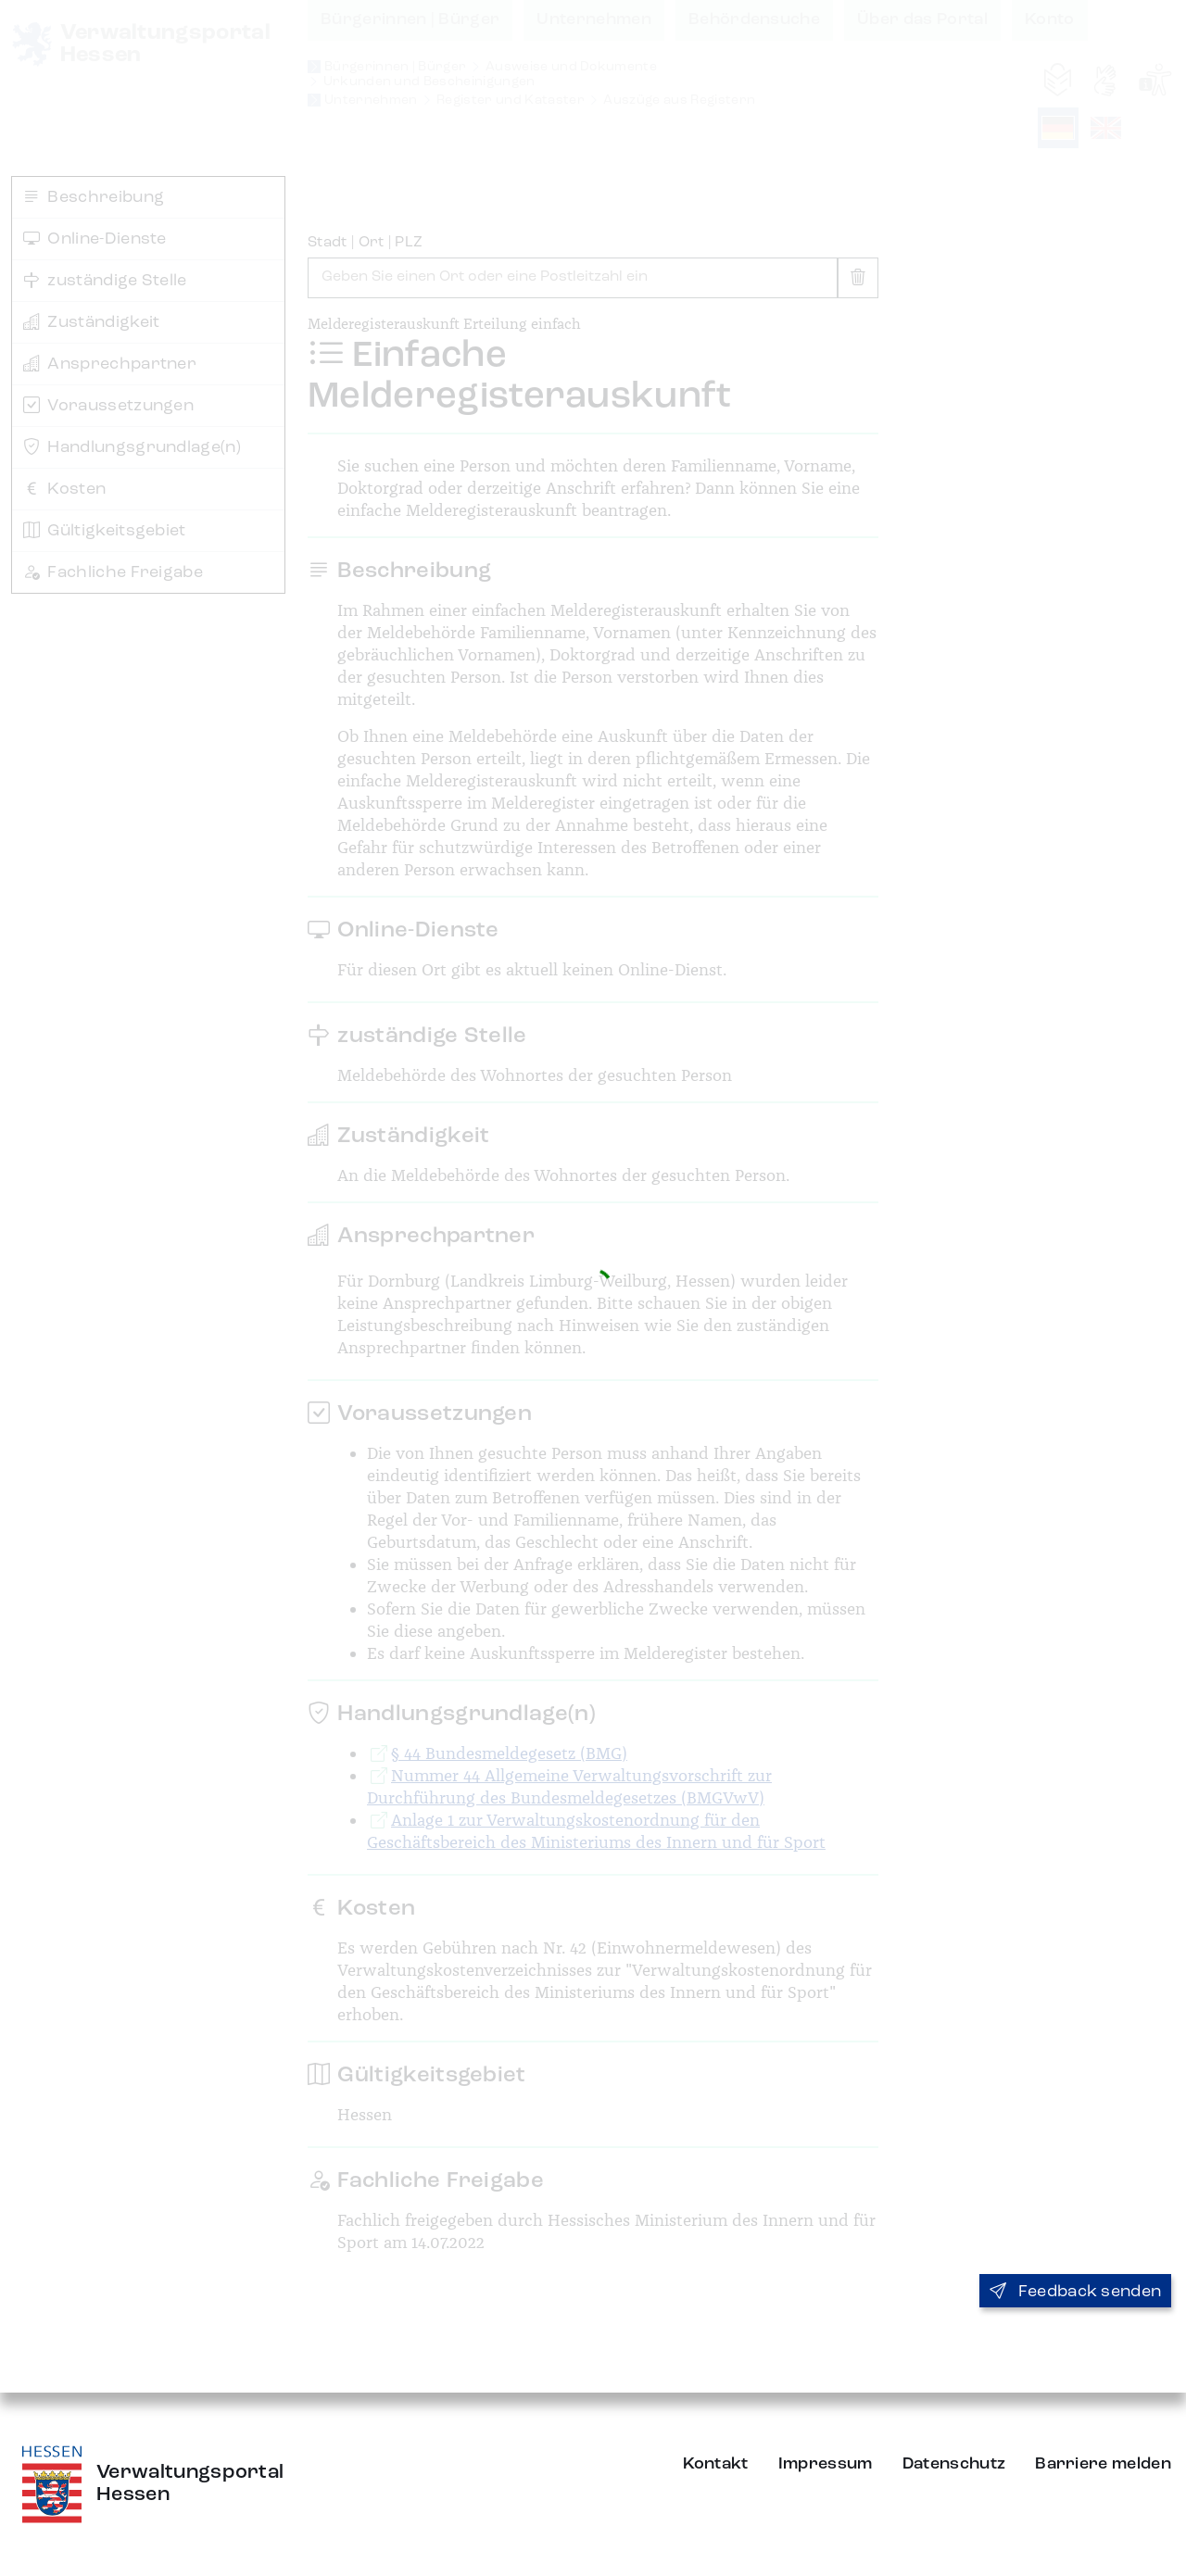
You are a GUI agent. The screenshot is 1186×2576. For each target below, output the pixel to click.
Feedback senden (1075, 2291)
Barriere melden (1103, 2464)
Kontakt (716, 2464)
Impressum (825, 2464)
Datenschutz (954, 2464)
